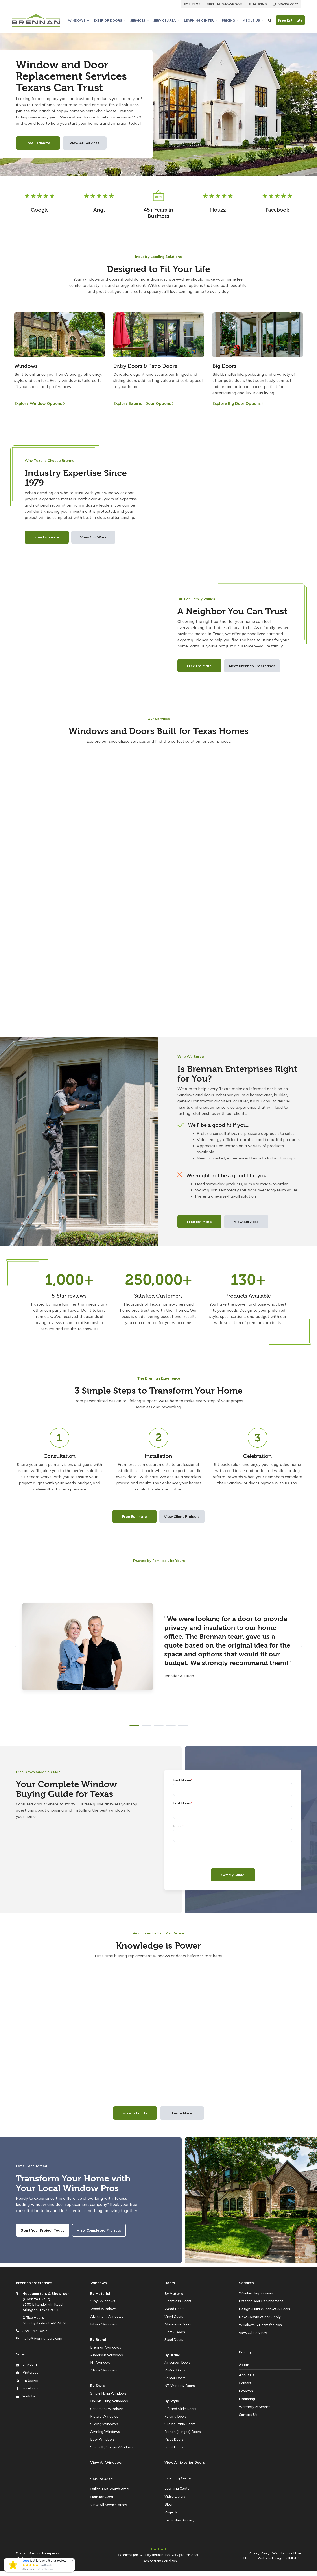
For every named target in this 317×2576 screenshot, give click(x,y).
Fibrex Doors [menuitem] (174, 2332)
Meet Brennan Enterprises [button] (252, 666)
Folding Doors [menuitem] (175, 2416)
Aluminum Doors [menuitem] (177, 2324)
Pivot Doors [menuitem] (173, 2439)
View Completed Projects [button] (99, 2230)
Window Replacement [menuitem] (257, 2293)
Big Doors (224, 366)
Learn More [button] (182, 2113)
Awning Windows (105, 2431)
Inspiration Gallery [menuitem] (179, 2520)
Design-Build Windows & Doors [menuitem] (264, 2309)
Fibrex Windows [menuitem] (103, 2324)
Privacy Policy (258, 2553)
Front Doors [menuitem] (173, 2447)
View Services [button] (246, 1221)
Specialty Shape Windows (112, 2447)
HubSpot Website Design (263, 2558)
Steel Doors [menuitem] (173, 2339)
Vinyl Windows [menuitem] (102, 2301)
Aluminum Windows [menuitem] (106, 2316)
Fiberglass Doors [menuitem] (177, 2301)
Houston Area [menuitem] (101, 2496)
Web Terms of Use (286, 2553)
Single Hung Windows (108, 2393)
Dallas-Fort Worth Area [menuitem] (109, 2488)
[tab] (134, 1725)
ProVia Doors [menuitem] (175, 2370)
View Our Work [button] (93, 537)
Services (139, 20)
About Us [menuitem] (246, 2374)
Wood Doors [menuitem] (174, 2308)
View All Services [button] (85, 143)
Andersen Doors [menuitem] (177, 2362)
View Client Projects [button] (182, 1516)
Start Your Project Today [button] (43, 2230)
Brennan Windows (105, 2347)
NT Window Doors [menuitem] (179, 2385)
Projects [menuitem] (171, 2512)
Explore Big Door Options (236, 403)
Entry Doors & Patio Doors (145, 366)
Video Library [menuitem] (175, 2496)
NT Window (100, 2362)
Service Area (166, 20)
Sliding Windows (104, 2424)
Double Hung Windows (109, 2401)
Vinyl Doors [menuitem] (173, 2316)
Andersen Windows (106, 2355)
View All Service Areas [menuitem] (108, 2504)
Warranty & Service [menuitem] (255, 2405)
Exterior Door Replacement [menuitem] (261, 2301)
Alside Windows (103, 2370)
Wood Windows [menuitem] (103, 2308)
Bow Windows (102, 2439)
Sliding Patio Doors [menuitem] (179, 2424)
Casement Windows (107, 2408)
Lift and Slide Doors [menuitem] (180, 2408)
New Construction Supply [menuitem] (260, 2317)
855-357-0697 (35, 2330)
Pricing (230, 20)
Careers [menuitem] (245, 2382)
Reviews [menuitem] (246, 2389)
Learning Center (200, 20)
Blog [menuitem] (168, 2504)
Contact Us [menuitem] (248, 2413)
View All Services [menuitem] (253, 2332)
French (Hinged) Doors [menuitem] (182, 2431)
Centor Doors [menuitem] (175, 2378)
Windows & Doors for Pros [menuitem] (260, 2325)
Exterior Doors (110, 20)
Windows (78, 20)
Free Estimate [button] (290, 20)
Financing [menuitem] (247, 2397)
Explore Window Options (38, 403)
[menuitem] (192, 4)
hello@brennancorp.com (42, 2338)
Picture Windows (104, 2416)
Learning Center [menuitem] (177, 2488)
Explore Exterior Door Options (142, 403)
